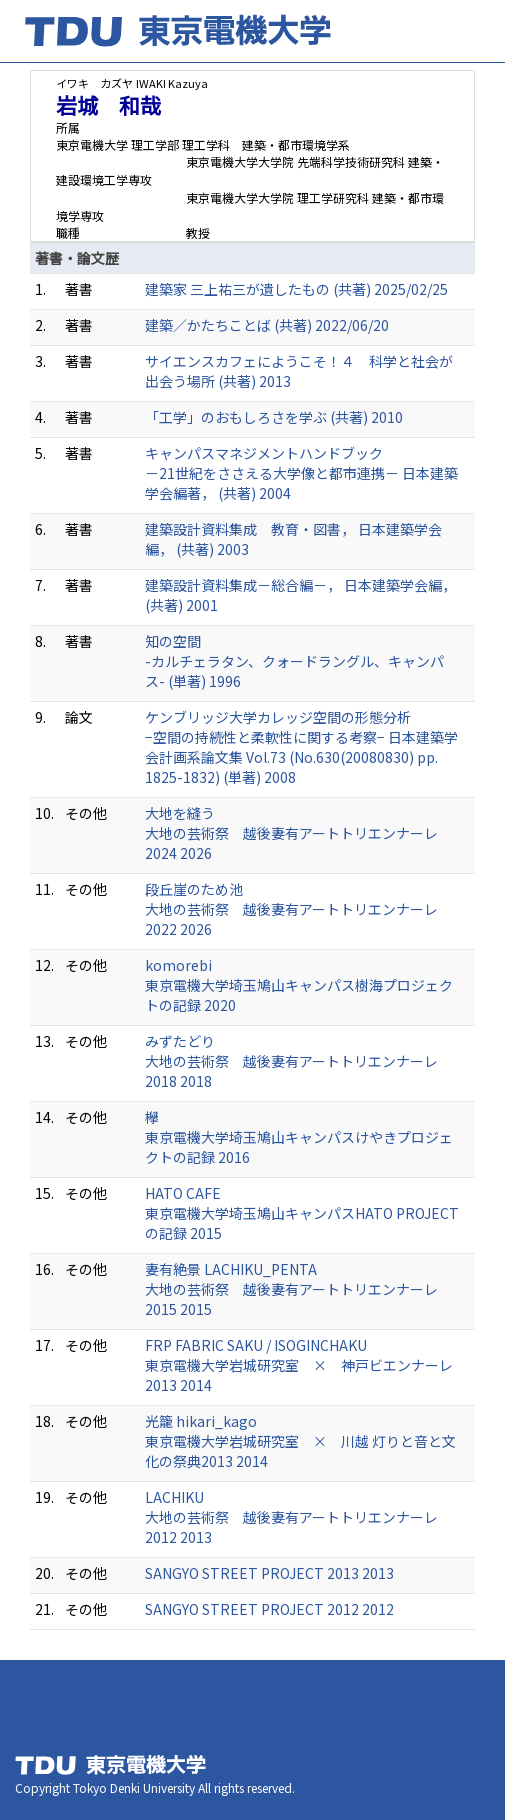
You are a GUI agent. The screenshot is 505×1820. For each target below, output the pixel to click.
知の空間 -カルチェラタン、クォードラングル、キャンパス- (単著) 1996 (294, 661)
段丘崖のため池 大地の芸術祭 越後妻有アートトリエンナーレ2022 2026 (291, 909)
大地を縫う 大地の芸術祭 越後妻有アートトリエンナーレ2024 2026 (291, 833)
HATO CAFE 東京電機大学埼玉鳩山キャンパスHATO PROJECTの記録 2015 (302, 1213)
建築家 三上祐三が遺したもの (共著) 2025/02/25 (296, 289)
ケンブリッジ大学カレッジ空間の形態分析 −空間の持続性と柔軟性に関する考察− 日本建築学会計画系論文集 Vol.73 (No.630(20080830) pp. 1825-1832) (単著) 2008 (301, 747)
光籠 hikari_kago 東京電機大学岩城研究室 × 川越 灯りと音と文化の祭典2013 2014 (300, 1441)
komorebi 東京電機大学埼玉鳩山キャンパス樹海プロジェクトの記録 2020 (299, 985)
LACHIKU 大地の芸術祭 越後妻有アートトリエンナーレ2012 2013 (291, 1517)
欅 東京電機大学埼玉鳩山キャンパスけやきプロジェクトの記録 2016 (299, 1137)
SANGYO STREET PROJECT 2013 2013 (269, 1573)
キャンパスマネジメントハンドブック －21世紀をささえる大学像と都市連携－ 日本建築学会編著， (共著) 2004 (301, 473)
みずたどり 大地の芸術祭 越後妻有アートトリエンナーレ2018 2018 (291, 1061)
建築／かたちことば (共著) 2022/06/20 (267, 325)
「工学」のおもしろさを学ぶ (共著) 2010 (274, 417)
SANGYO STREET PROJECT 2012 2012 (269, 1609)
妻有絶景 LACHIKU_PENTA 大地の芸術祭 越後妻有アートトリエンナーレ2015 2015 (291, 1289)
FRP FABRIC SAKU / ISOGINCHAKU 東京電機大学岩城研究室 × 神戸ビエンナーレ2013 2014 (299, 1365)
